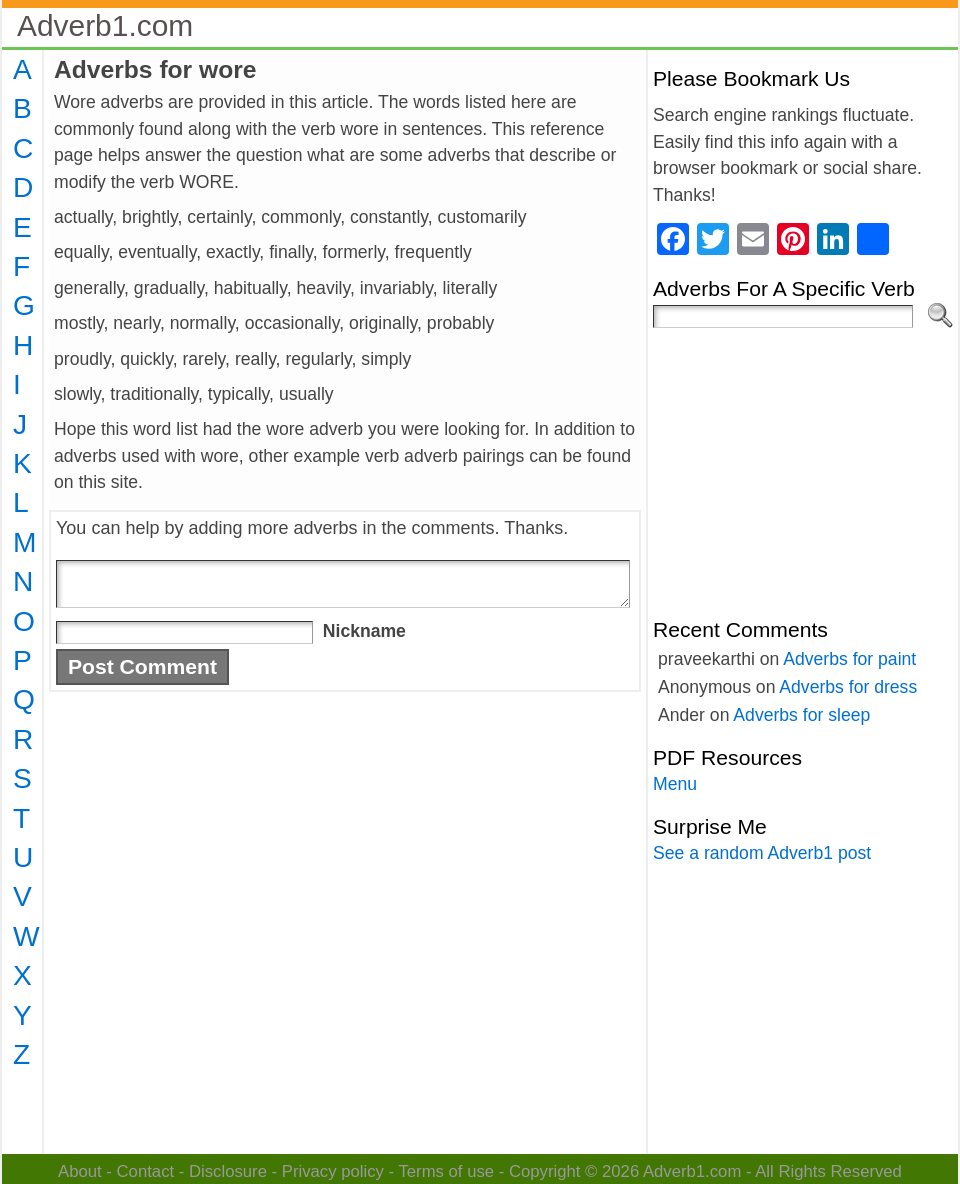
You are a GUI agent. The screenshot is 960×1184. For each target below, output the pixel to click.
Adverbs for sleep (801, 715)
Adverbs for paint (849, 659)
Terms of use (446, 1171)
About (80, 1171)
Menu (675, 784)
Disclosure (228, 1171)
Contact (146, 1171)
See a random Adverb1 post (762, 853)
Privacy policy (333, 1171)
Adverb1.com (105, 25)
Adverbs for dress (848, 687)
